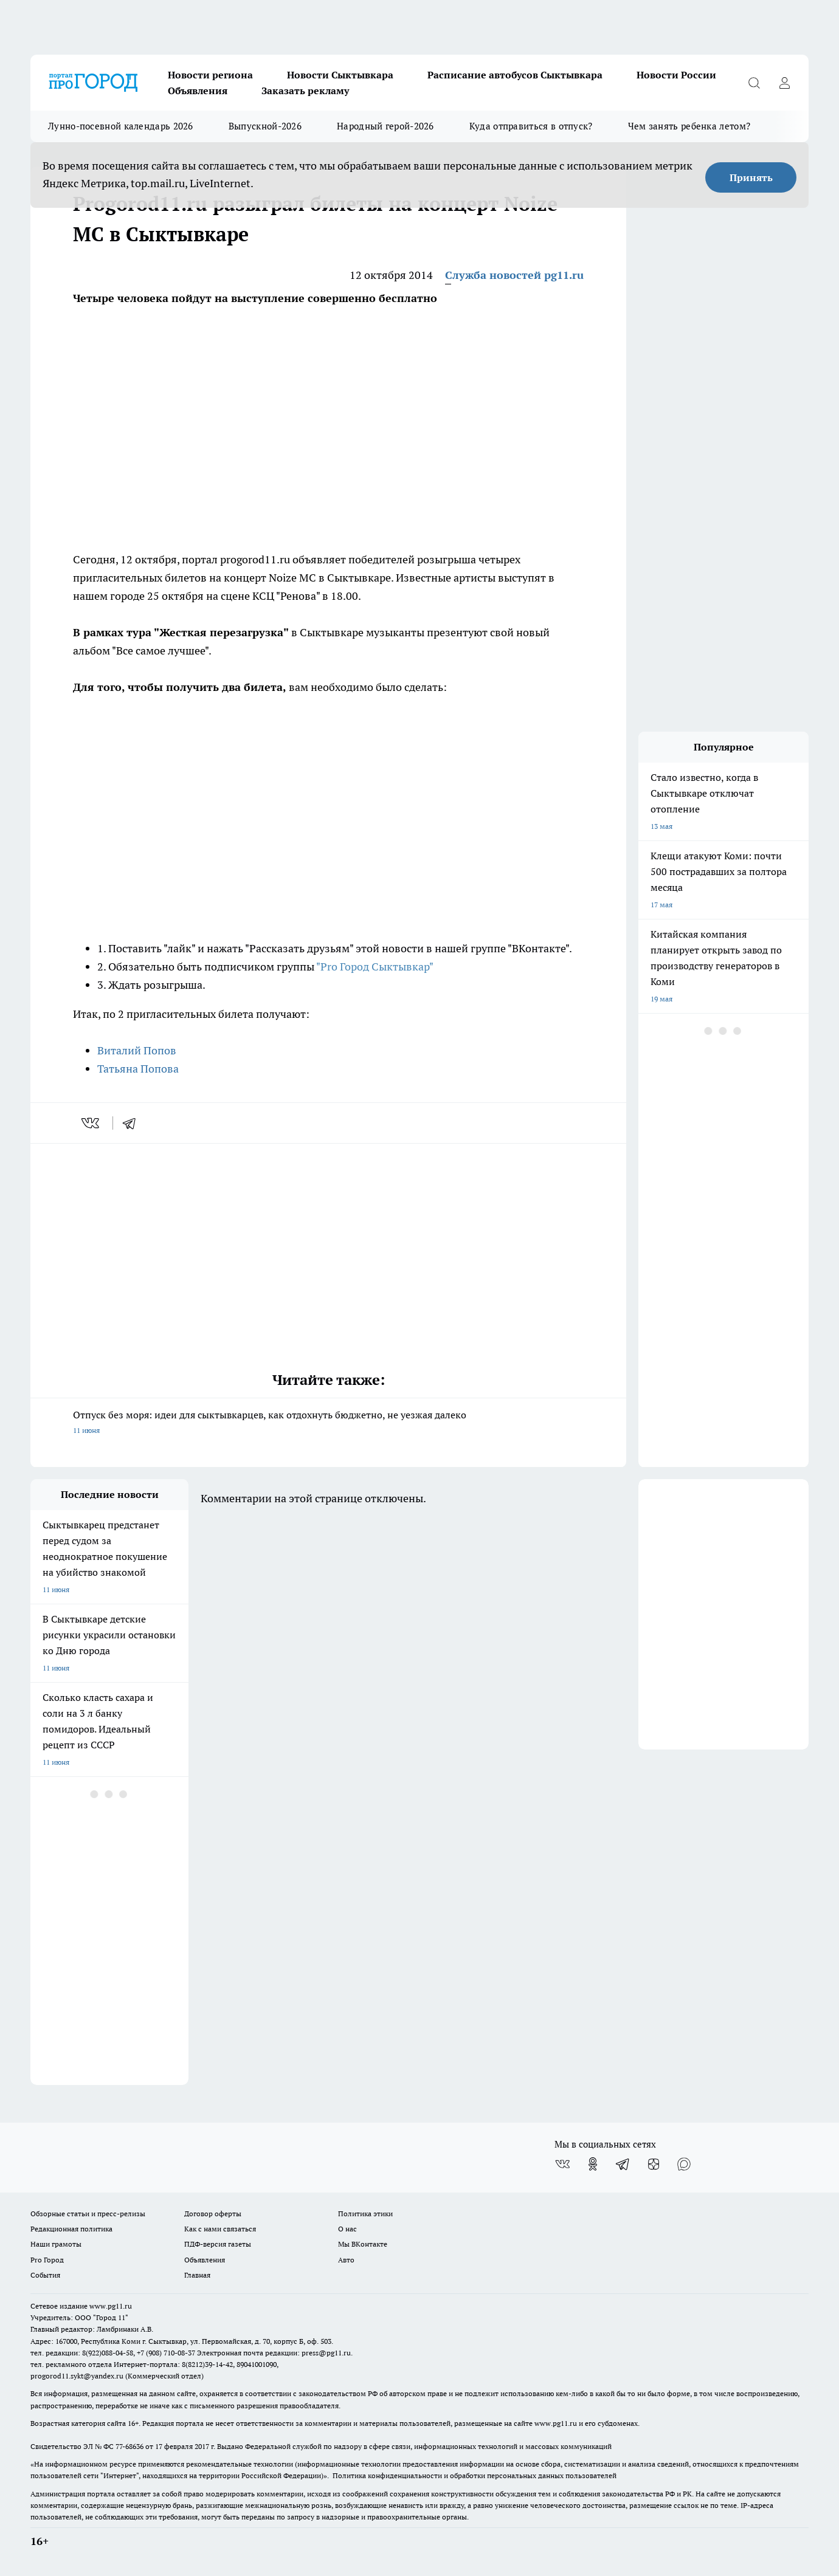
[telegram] (133, 1123)
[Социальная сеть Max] (684, 2164)
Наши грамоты (55, 2243)
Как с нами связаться (220, 2228)
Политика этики (365, 2213)
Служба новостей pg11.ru (514, 275)
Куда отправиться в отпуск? (531, 126)
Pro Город (47, 2259)
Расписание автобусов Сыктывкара (514, 75)
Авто (346, 2259)
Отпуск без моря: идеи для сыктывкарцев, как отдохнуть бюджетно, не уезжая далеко (328, 1423)
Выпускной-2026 (265, 126)
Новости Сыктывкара (340, 75)
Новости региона (210, 75)
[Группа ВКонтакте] (562, 2164)
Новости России (676, 75)
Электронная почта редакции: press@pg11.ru (274, 2352)
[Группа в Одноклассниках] (593, 2164)
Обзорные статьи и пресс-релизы (87, 2213)
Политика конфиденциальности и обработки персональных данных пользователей (474, 2475)
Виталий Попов (136, 1050)
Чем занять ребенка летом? (689, 126)
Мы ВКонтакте (362, 2243)
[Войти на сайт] (784, 82)
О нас (347, 2228)
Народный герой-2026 (385, 126)
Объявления (197, 90)
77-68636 (129, 2446)
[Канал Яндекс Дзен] (653, 2164)
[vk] (91, 1123)
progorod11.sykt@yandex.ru (76, 2375)
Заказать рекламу (305, 90)
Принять (751, 177)
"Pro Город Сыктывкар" (374, 967)
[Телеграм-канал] (623, 2164)
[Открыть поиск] (754, 82)
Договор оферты (212, 2213)
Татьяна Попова (138, 1069)
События (45, 2274)
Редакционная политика (71, 2228)
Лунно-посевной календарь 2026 (120, 126)
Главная (197, 2274)
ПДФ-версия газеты (217, 2243)
